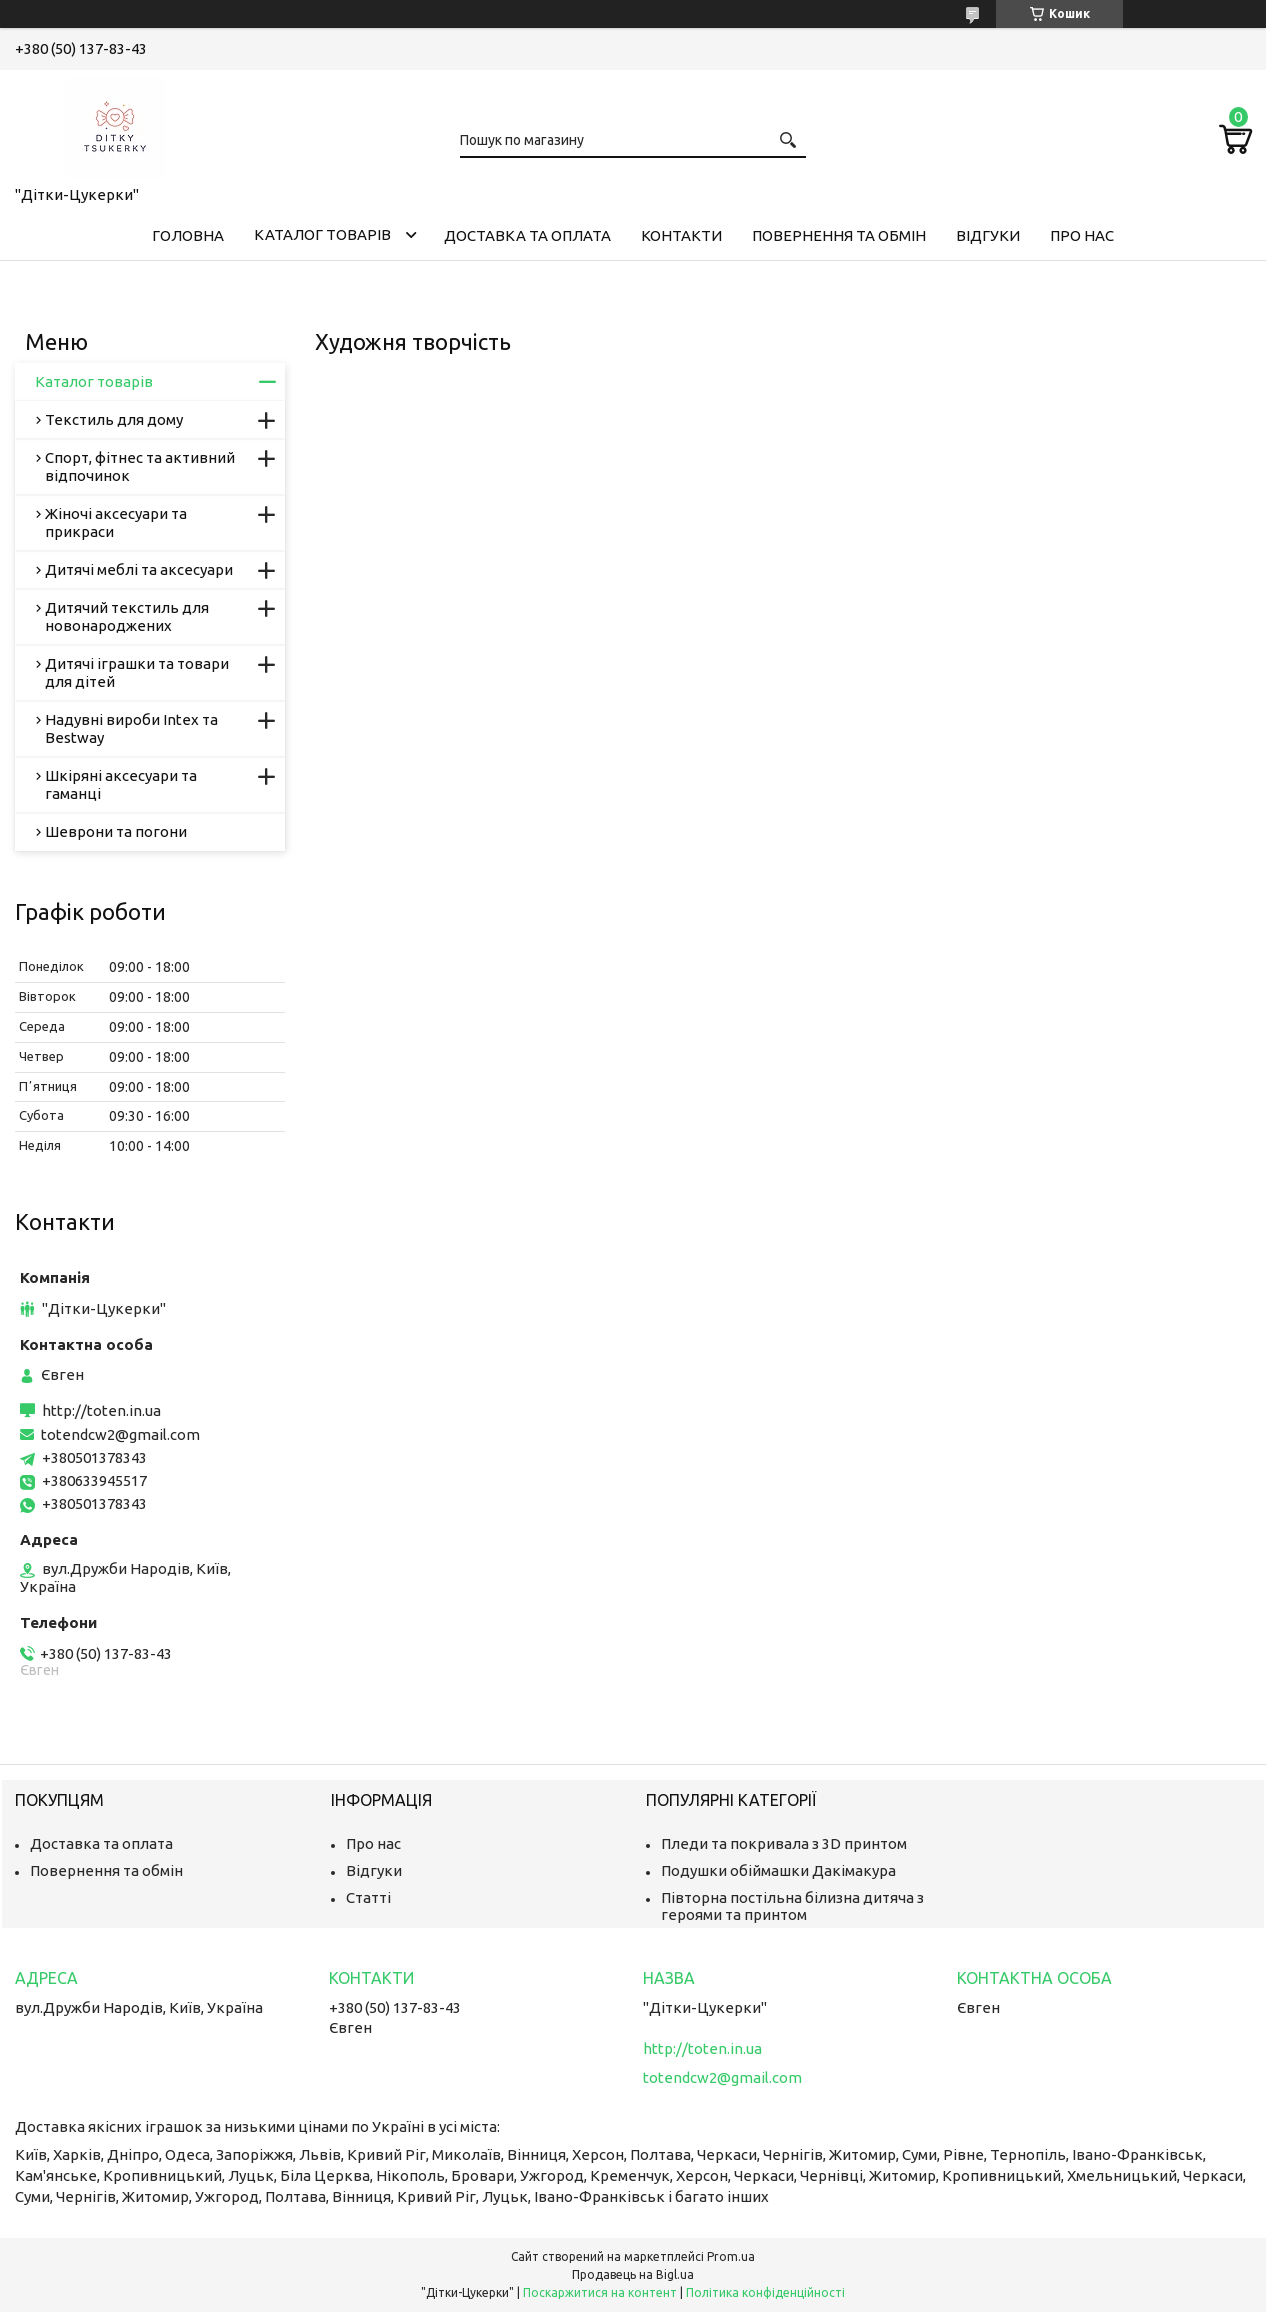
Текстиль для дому (114, 419)
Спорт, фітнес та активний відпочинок (140, 466)
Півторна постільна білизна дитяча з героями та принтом (792, 1906)
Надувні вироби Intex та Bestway (131, 728)
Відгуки (988, 235)
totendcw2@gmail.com (120, 1434)
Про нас (1082, 235)
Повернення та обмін (839, 235)
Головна (188, 235)
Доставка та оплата (527, 235)
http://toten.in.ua (101, 1410)
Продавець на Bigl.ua (633, 2274)
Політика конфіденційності (765, 2292)
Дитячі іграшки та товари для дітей (137, 672)
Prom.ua (731, 2256)
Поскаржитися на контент (600, 2292)
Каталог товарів (322, 234)
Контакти (681, 235)
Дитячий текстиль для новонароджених (127, 616)
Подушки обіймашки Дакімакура (778, 1870)
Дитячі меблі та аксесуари (139, 569)
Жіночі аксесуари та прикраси (116, 522)
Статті (368, 1897)
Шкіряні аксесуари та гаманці (121, 784)
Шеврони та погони (116, 831)
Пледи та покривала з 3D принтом (784, 1843)
